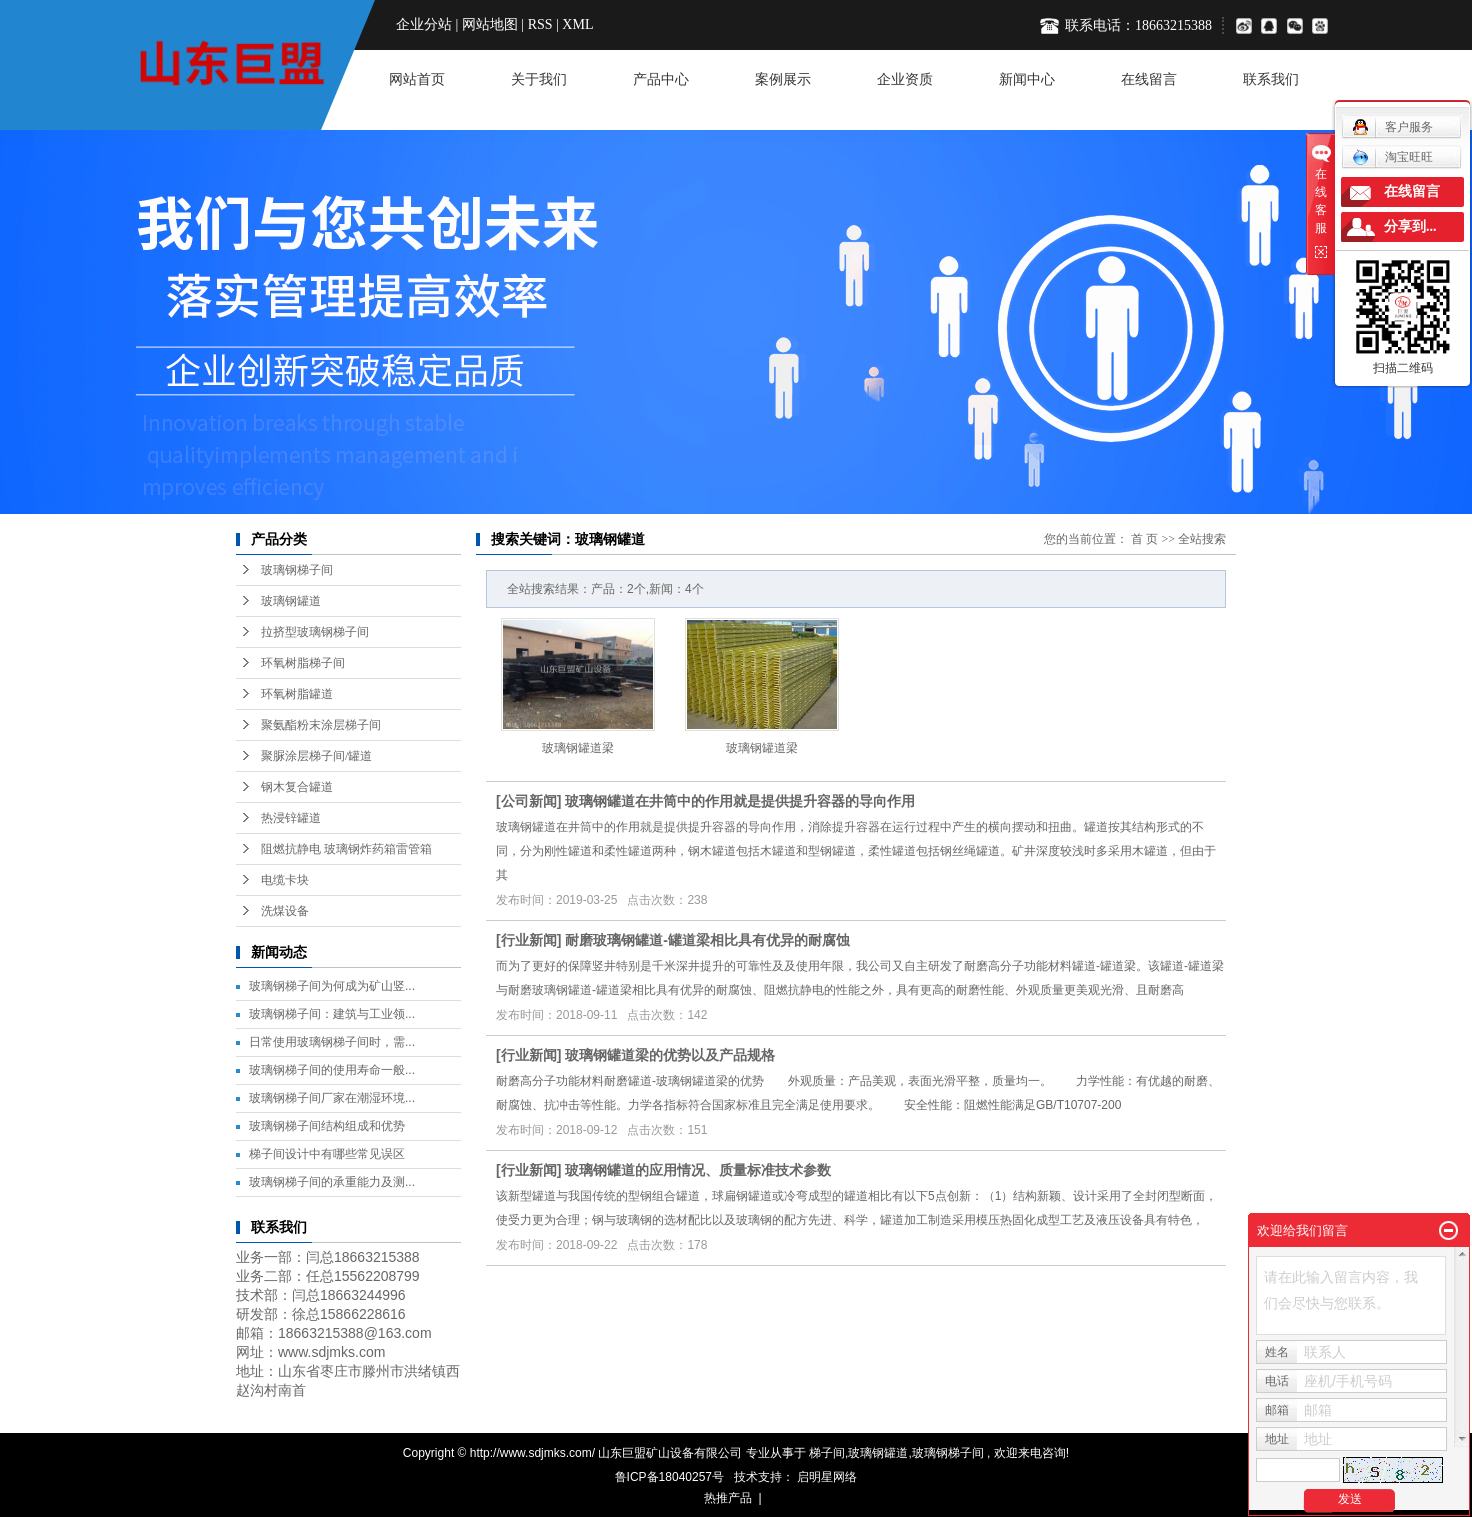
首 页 (1144, 539)
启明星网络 (825, 1477)
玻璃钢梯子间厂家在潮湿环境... (332, 1098)
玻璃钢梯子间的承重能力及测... (332, 1182)
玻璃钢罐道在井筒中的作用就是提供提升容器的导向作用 (740, 801)
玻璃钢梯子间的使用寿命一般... (332, 1070)
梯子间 (827, 1453)
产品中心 (661, 79)
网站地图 (490, 24)
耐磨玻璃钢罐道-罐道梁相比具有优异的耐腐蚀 (707, 940)
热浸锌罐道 (291, 818)
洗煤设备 (285, 911)
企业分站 (424, 24)
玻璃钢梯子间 (297, 570)
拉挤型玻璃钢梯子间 (315, 632)
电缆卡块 (285, 880)
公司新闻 (529, 801)
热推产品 (728, 1498)
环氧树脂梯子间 (303, 663)
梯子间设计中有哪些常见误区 (327, 1154)
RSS (540, 24)
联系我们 (1271, 79)
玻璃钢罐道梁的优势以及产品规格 (670, 1055)
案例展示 (783, 79)
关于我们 (539, 79)
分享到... (1410, 226)
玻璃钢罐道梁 (578, 748)
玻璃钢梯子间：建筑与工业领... (332, 1014)
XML (577, 24)
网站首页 (417, 79)
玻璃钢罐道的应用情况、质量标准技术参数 (698, 1170)
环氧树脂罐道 (297, 694)
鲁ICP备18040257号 (669, 1477)
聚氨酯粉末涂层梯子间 (321, 725)
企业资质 (905, 79)
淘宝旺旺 (1392, 157)
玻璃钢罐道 (291, 601)
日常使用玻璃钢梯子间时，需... (332, 1042)
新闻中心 (1027, 79)
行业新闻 (529, 940)
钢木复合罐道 (297, 787)
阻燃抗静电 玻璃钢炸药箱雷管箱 (346, 849)
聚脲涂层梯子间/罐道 (316, 756)
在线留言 (1149, 79)
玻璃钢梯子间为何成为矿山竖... (332, 986)
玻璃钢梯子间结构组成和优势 (327, 1126)
